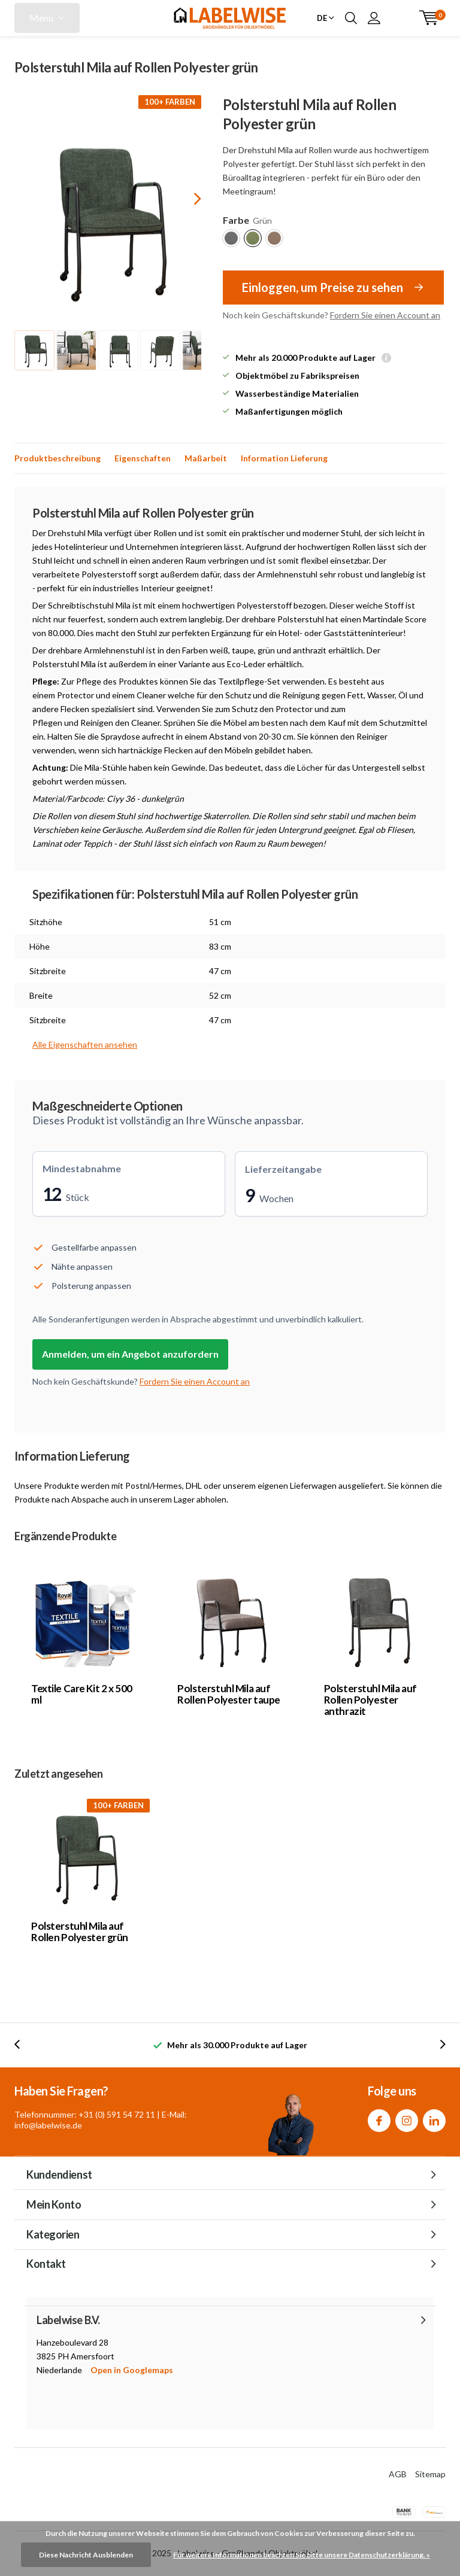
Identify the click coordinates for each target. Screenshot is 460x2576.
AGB (398, 2474)
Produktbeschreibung (57, 458)
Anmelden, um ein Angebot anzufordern (130, 1354)
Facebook (379, 2118)
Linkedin (434, 2118)
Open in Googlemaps (131, 2370)
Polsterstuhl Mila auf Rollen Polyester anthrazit (370, 1699)
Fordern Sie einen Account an (385, 315)
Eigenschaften (142, 458)
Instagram (406, 2118)
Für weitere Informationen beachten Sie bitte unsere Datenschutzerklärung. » (301, 2554)
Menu (41, 17)
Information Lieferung (284, 458)
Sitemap (430, 2474)
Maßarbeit (205, 458)
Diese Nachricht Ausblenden (86, 2554)
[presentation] (186, 198)
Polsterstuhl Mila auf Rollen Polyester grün (79, 1932)
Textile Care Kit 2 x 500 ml (81, 1694)
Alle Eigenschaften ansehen (84, 1044)
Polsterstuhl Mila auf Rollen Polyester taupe (228, 1694)
